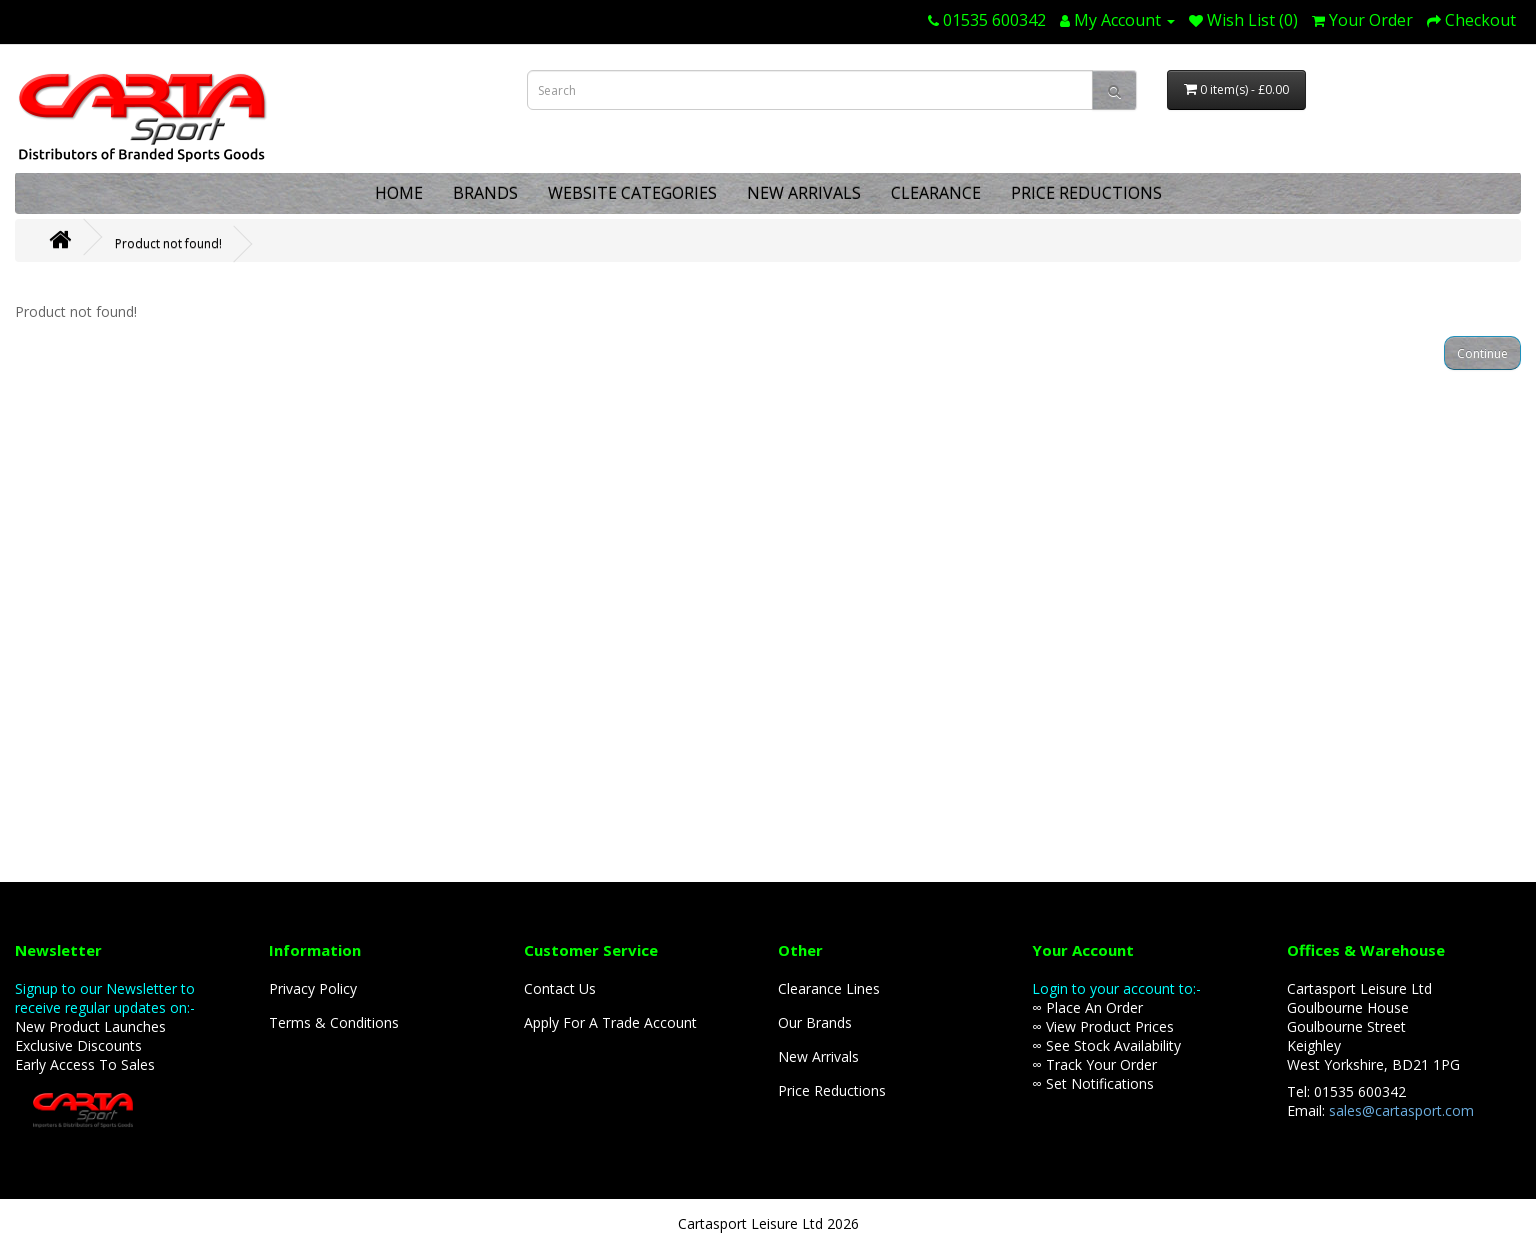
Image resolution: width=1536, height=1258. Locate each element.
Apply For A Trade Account (610, 1022)
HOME (399, 193)
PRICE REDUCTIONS (1086, 193)
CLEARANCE (936, 193)
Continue (1482, 353)
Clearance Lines (829, 988)
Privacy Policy (313, 988)
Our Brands (815, 1022)
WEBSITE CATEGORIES (632, 193)
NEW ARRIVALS (804, 193)
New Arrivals (818, 1056)
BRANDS (485, 193)
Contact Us (560, 988)
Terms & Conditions (334, 1022)
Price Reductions (832, 1090)
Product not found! (168, 243)
